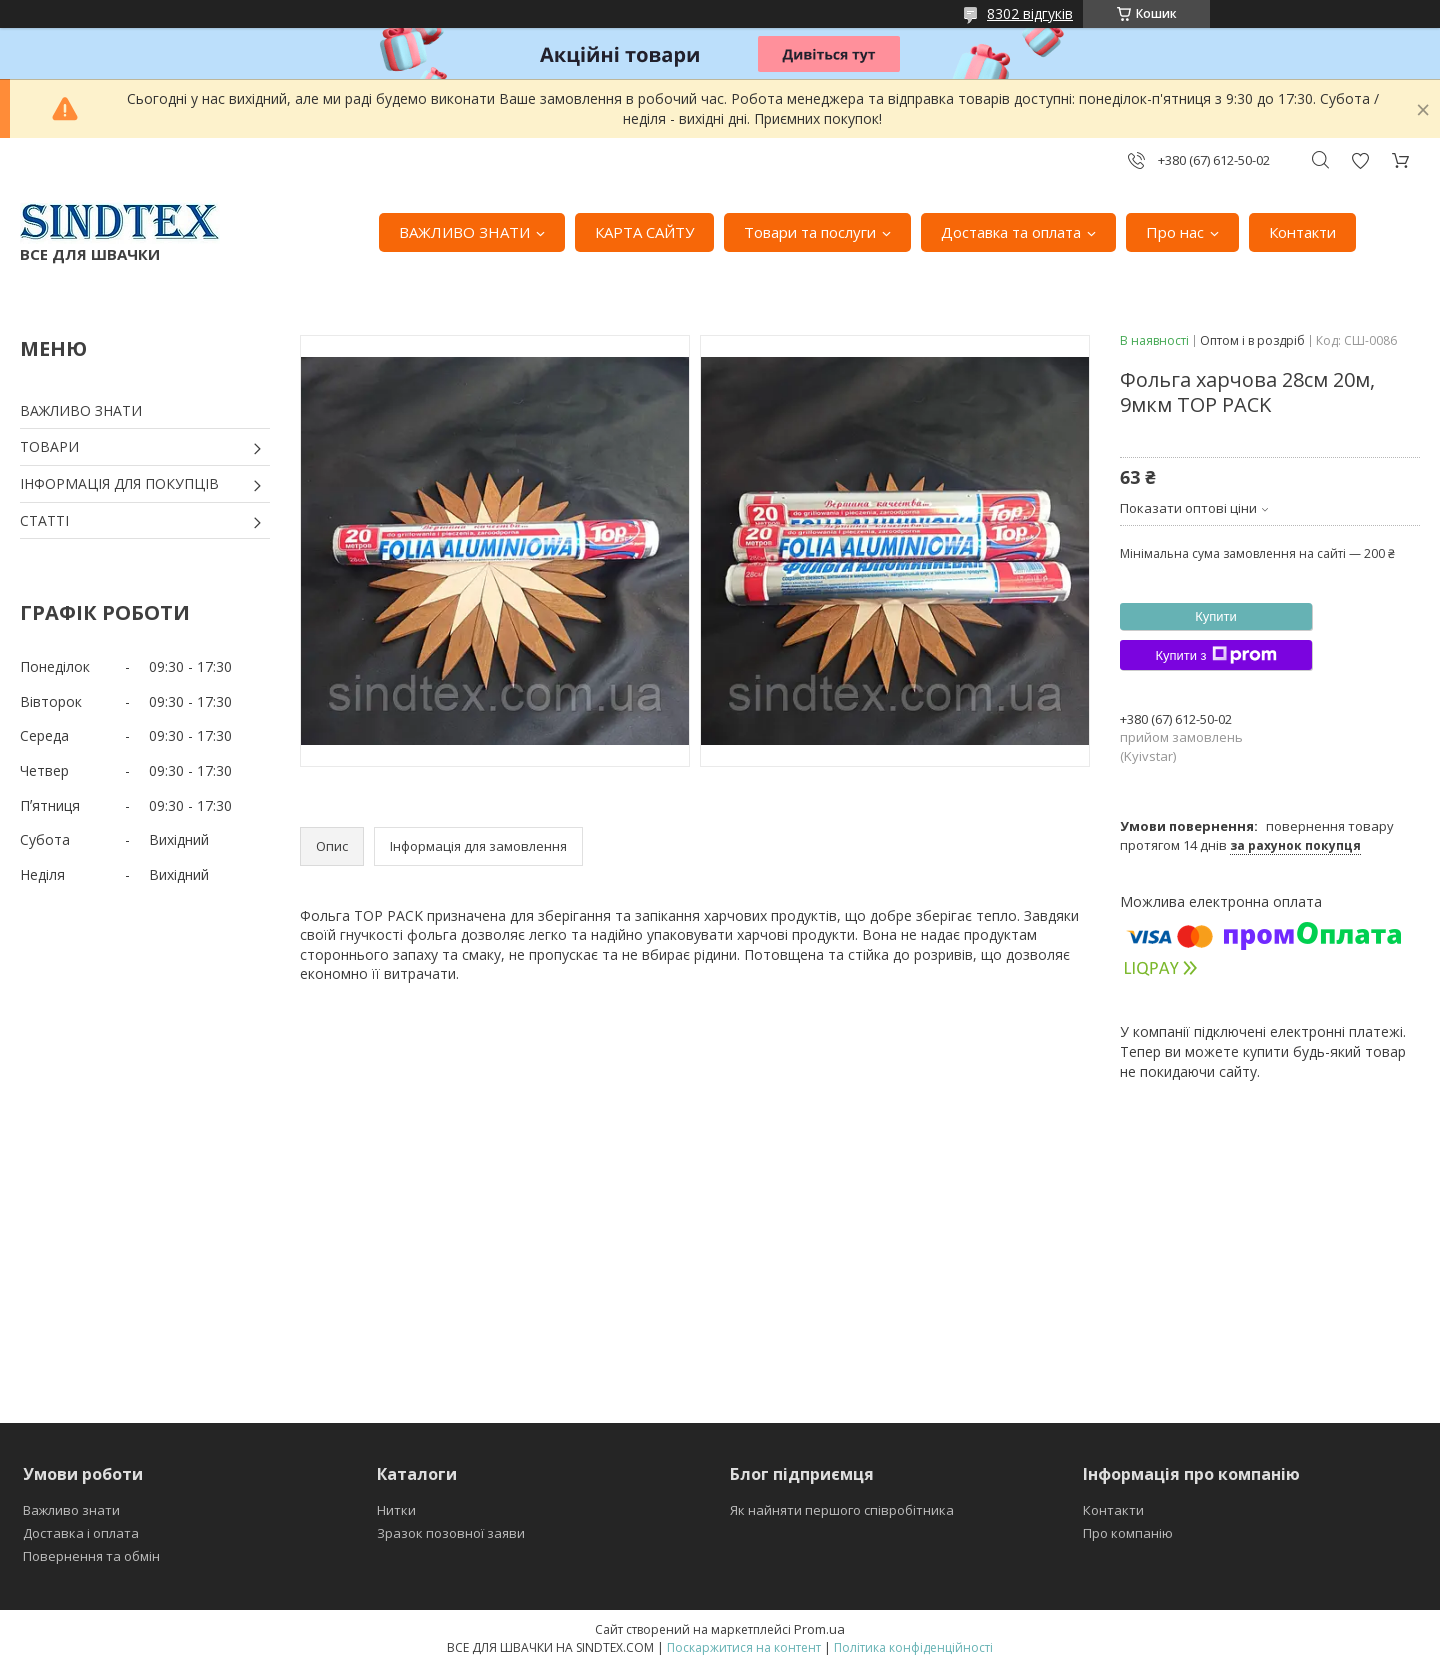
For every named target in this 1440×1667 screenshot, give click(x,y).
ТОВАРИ (49, 446)
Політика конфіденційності (913, 1647)
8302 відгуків (1030, 13)
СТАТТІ (44, 520)
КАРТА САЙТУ (644, 232)
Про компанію (1128, 1533)
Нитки (396, 1510)
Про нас (1175, 232)
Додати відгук (1360, 160)
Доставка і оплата (81, 1533)
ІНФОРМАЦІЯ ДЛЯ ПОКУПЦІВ (119, 483)
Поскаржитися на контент (744, 1647)
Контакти (1302, 232)
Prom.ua (819, 1629)
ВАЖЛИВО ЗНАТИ (464, 232)
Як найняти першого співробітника (842, 1510)
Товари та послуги (810, 232)
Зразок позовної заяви (451, 1533)
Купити (1216, 616)
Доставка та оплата (1011, 232)
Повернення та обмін (91, 1556)
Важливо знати (71, 1510)
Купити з (1215, 655)
